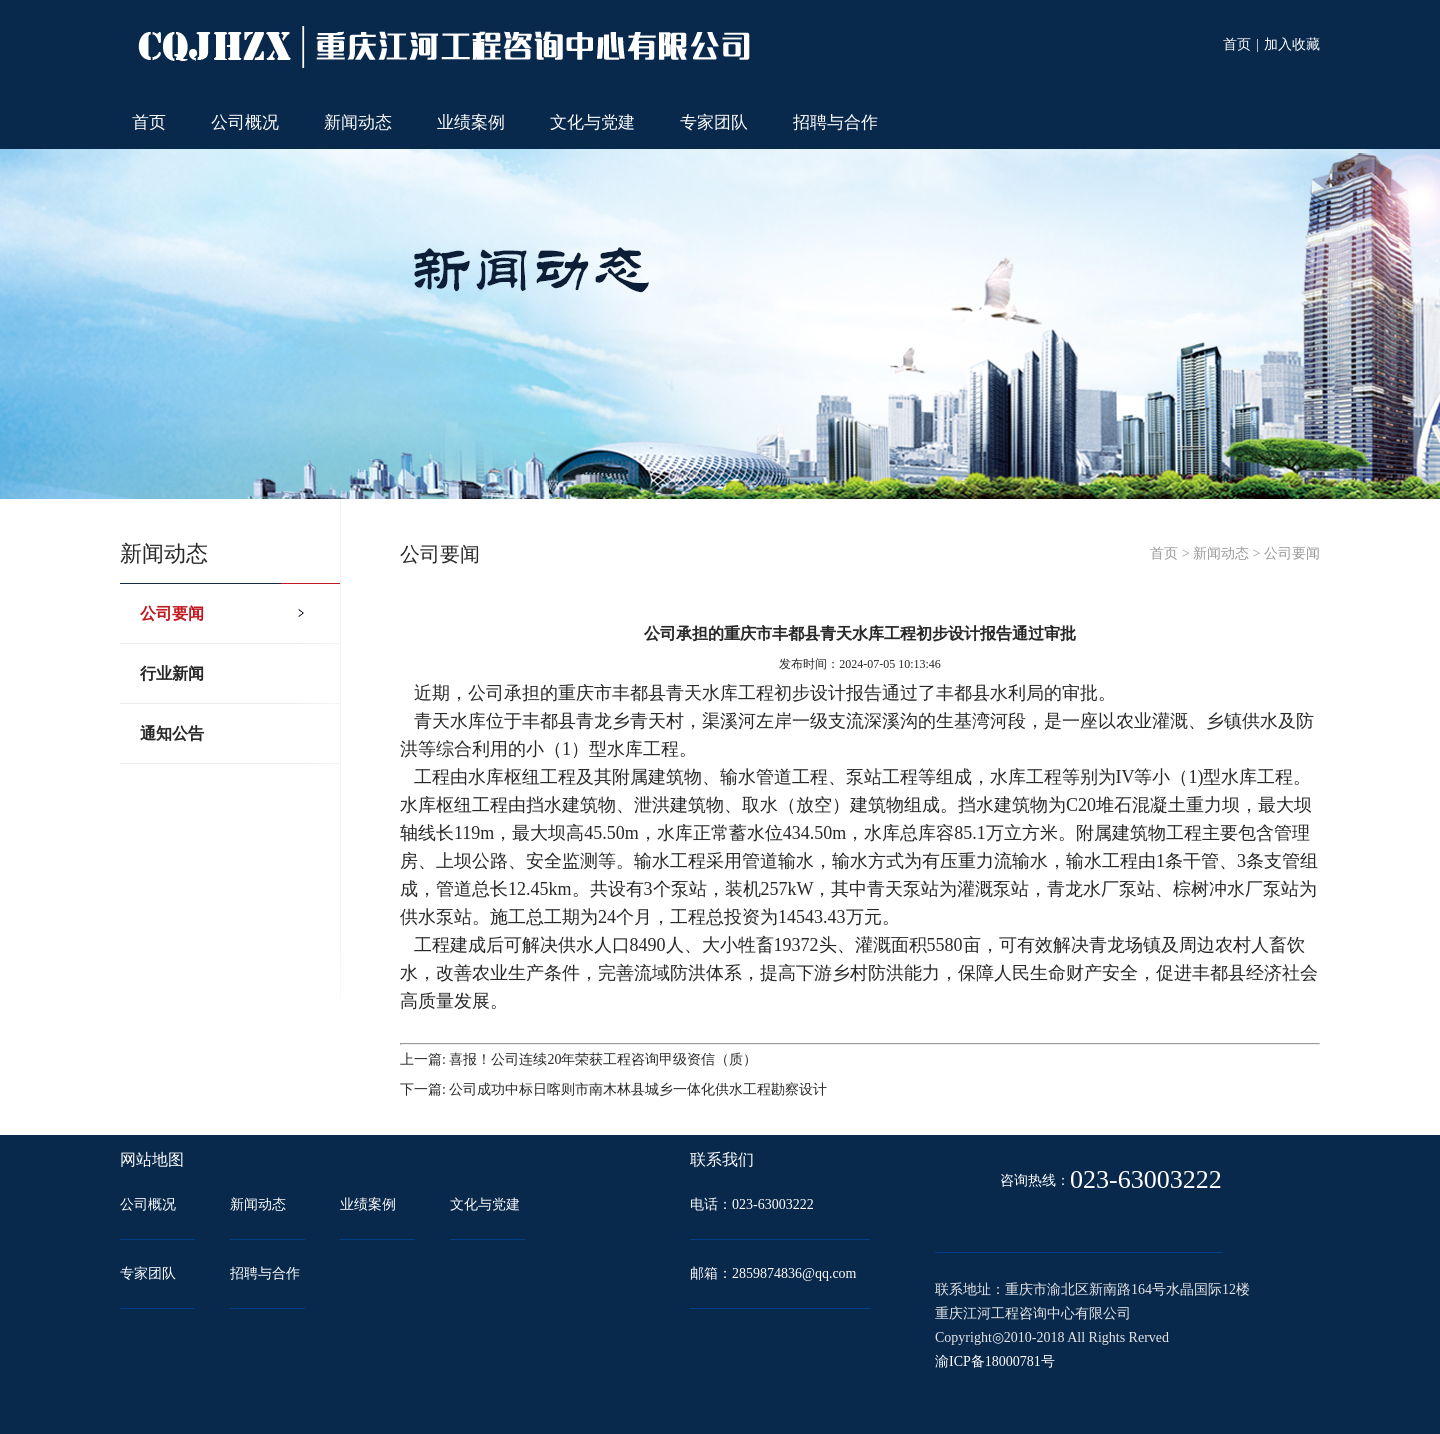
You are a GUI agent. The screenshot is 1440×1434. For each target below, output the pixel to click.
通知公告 (172, 733)
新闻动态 (358, 122)
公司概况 (245, 122)
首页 (1237, 44)
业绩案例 (471, 122)
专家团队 (714, 122)
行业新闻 (172, 673)
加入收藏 (1292, 44)
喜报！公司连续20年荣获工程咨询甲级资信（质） (603, 1059)
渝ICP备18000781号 (995, 1361)
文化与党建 (592, 122)
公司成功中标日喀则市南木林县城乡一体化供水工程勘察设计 (638, 1089)
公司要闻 (172, 613)
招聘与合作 (835, 122)
